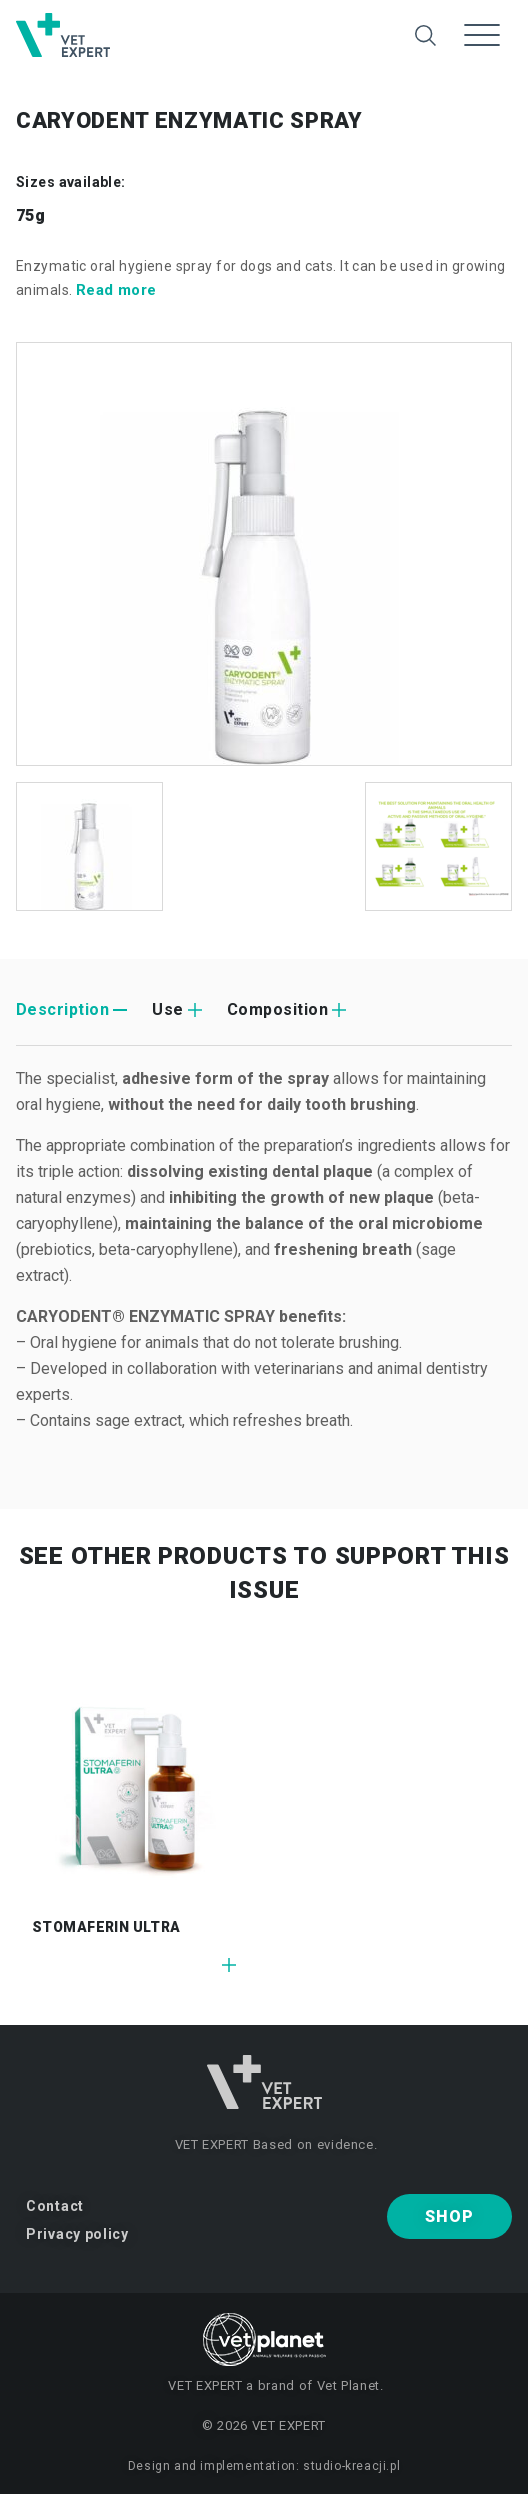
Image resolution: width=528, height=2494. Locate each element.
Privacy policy (77, 2234)
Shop (449, 2216)
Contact (55, 2206)
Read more (116, 290)
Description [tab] (62, 1009)
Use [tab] (167, 1009)
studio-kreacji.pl (351, 2466)
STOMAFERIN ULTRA (106, 1927)
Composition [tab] (277, 1009)
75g (30, 215)
